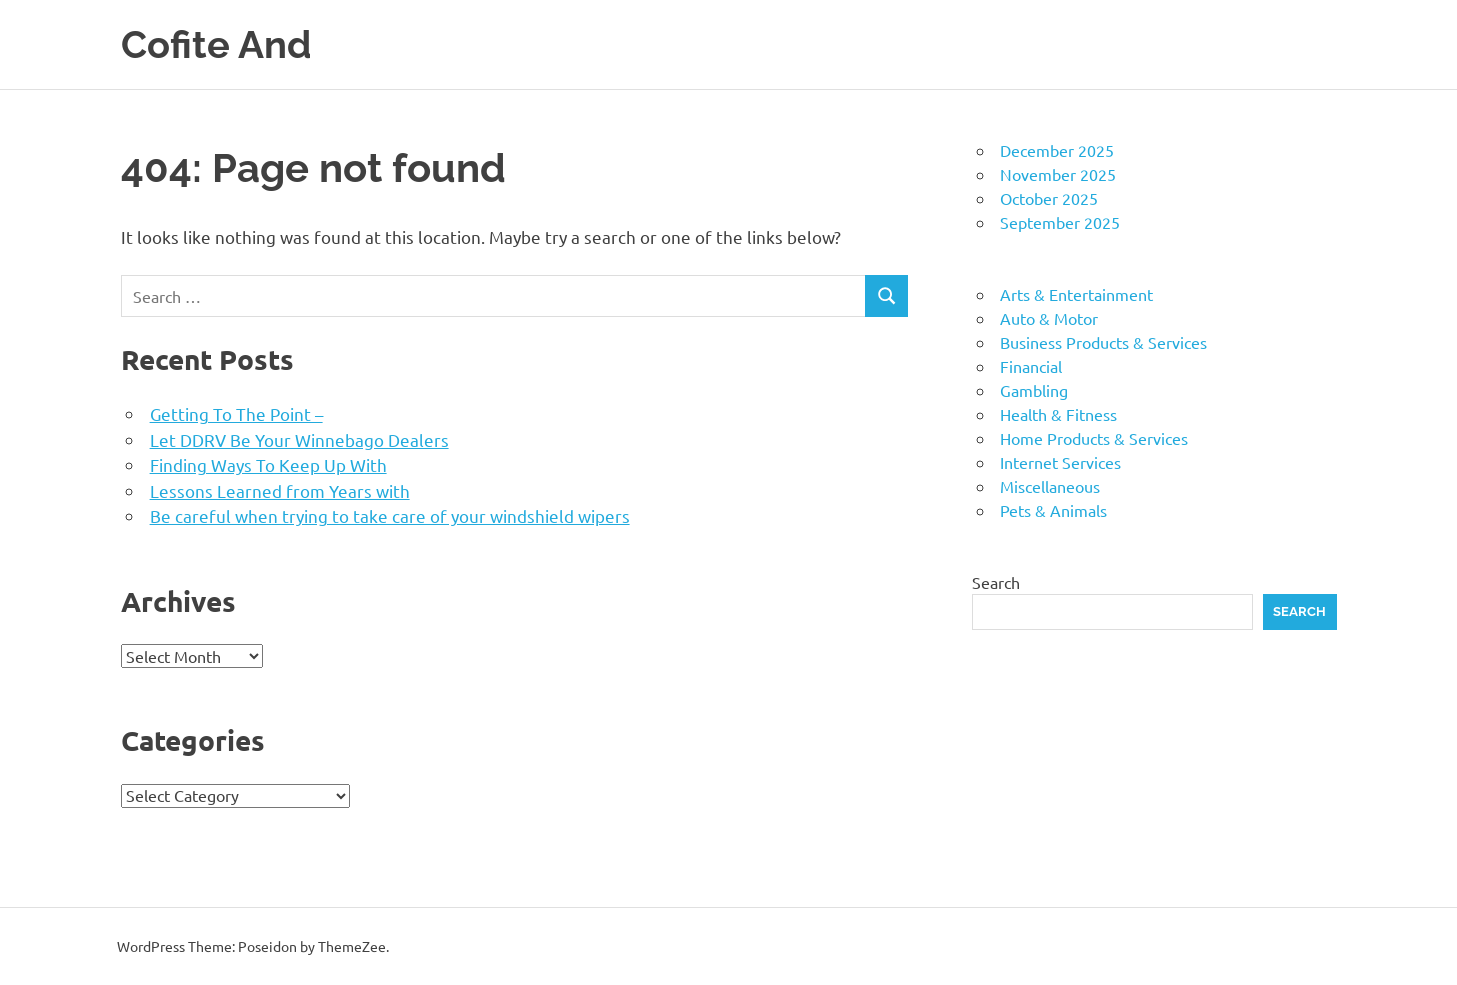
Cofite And (216, 44)
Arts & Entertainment (1076, 294)
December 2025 (1057, 150)
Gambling (1034, 390)
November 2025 (1058, 174)
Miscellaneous (1050, 486)
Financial (1031, 366)
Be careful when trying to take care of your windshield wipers (390, 515)
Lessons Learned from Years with (280, 490)
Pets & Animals (1053, 510)
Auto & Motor (1049, 318)
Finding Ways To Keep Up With (268, 464)
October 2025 (1049, 198)
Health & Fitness (1058, 414)
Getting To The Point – (236, 413)
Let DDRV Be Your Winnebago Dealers (299, 439)
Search (996, 582)
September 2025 (1060, 222)
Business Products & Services (1103, 342)
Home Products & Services (1094, 438)
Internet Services (1060, 462)
